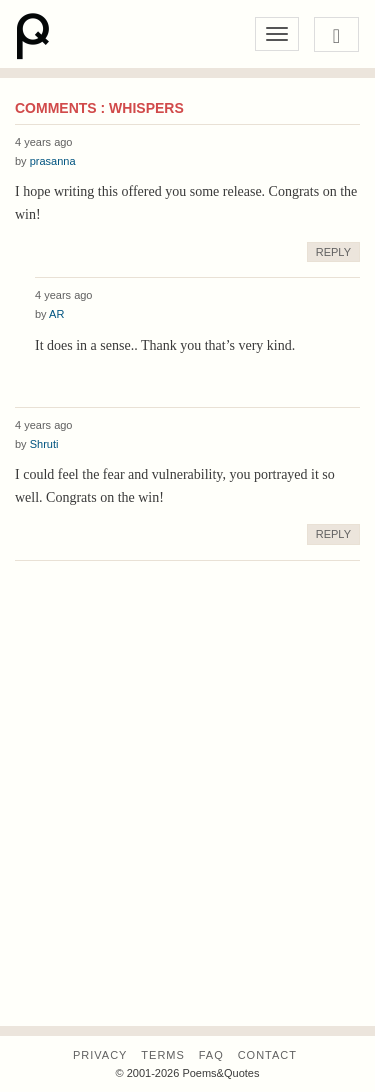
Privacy (100, 1055)
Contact (267, 1055)
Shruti (44, 444)
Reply (333, 252)
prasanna (53, 161)
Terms (163, 1055)
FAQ (211, 1055)
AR (56, 314)
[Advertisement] (187, 823)
